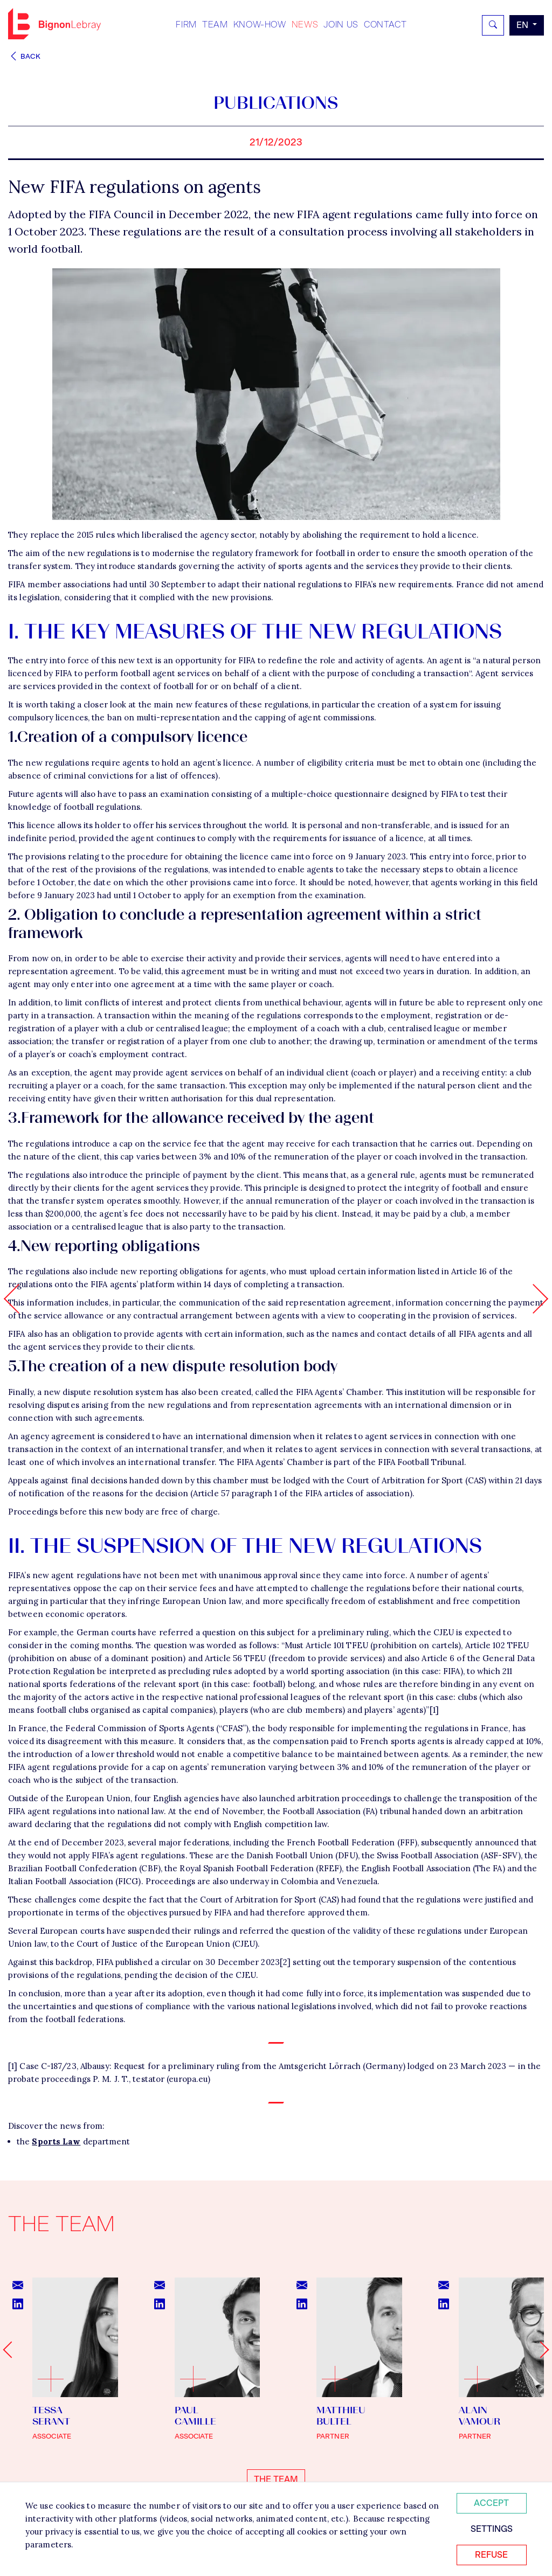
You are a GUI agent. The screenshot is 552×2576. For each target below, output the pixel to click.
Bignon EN (54, 23)
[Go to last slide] (11, 2349)
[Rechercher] (493, 25)
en (523, 25)
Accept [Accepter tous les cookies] (491, 2503)
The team (276, 2479)
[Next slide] (540, 2349)
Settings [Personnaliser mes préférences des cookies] (492, 2529)
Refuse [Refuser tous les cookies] (491, 2555)
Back (24, 56)
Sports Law (56, 2141)
